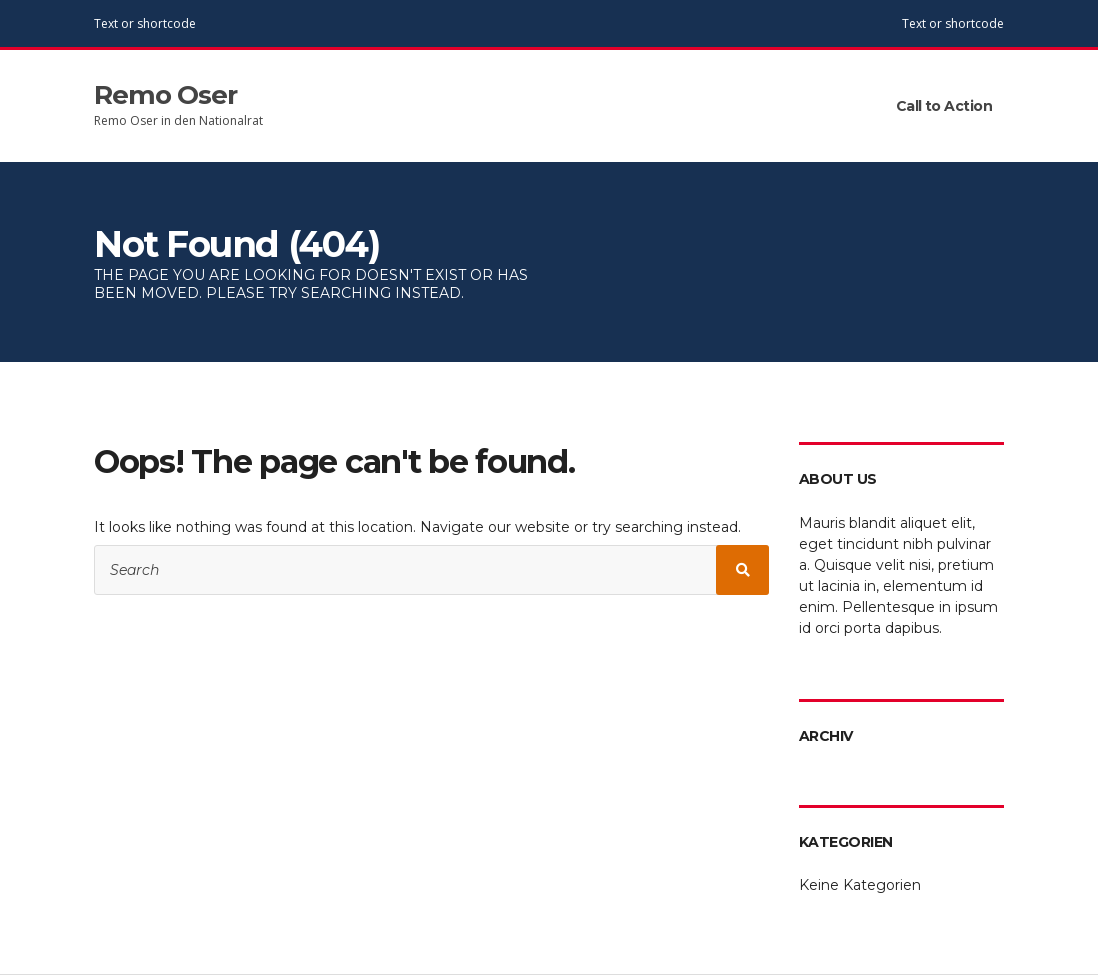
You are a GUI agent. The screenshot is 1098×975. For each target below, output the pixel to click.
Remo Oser (165, 95)
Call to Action (944, 106)
